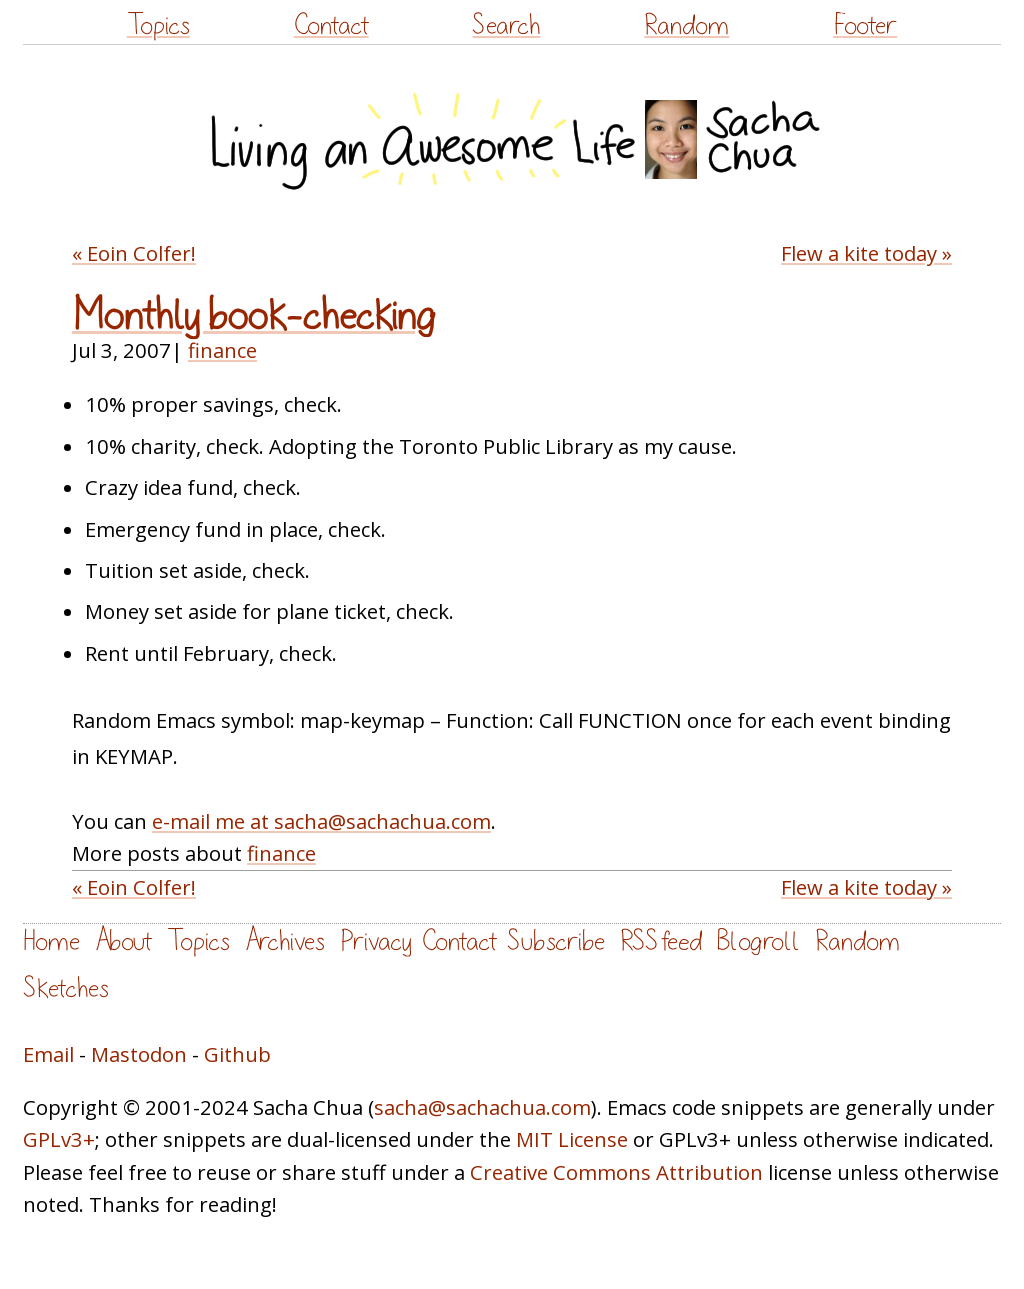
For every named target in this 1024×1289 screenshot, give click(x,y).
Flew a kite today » (866, 253)
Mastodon (139, 1054)
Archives (285, 941)
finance (222, 350)
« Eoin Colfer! (134, 253)
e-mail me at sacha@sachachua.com (321, 821)
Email (48, 1054)
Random (686, 25)
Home (51, 941)
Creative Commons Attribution (616, 1172)
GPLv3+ (59, 1139)
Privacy (376, 941)
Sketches (66, 988)
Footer (865, 25)
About (123, 941)
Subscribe (556, 941)
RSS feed (661, 941)
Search (506, 25)
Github (237, 1054)
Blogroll (758, 941)
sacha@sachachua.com (482, 1107)
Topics (158, 25)
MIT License (572, 1139)
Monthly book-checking (254, 316)
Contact (331, 25)
